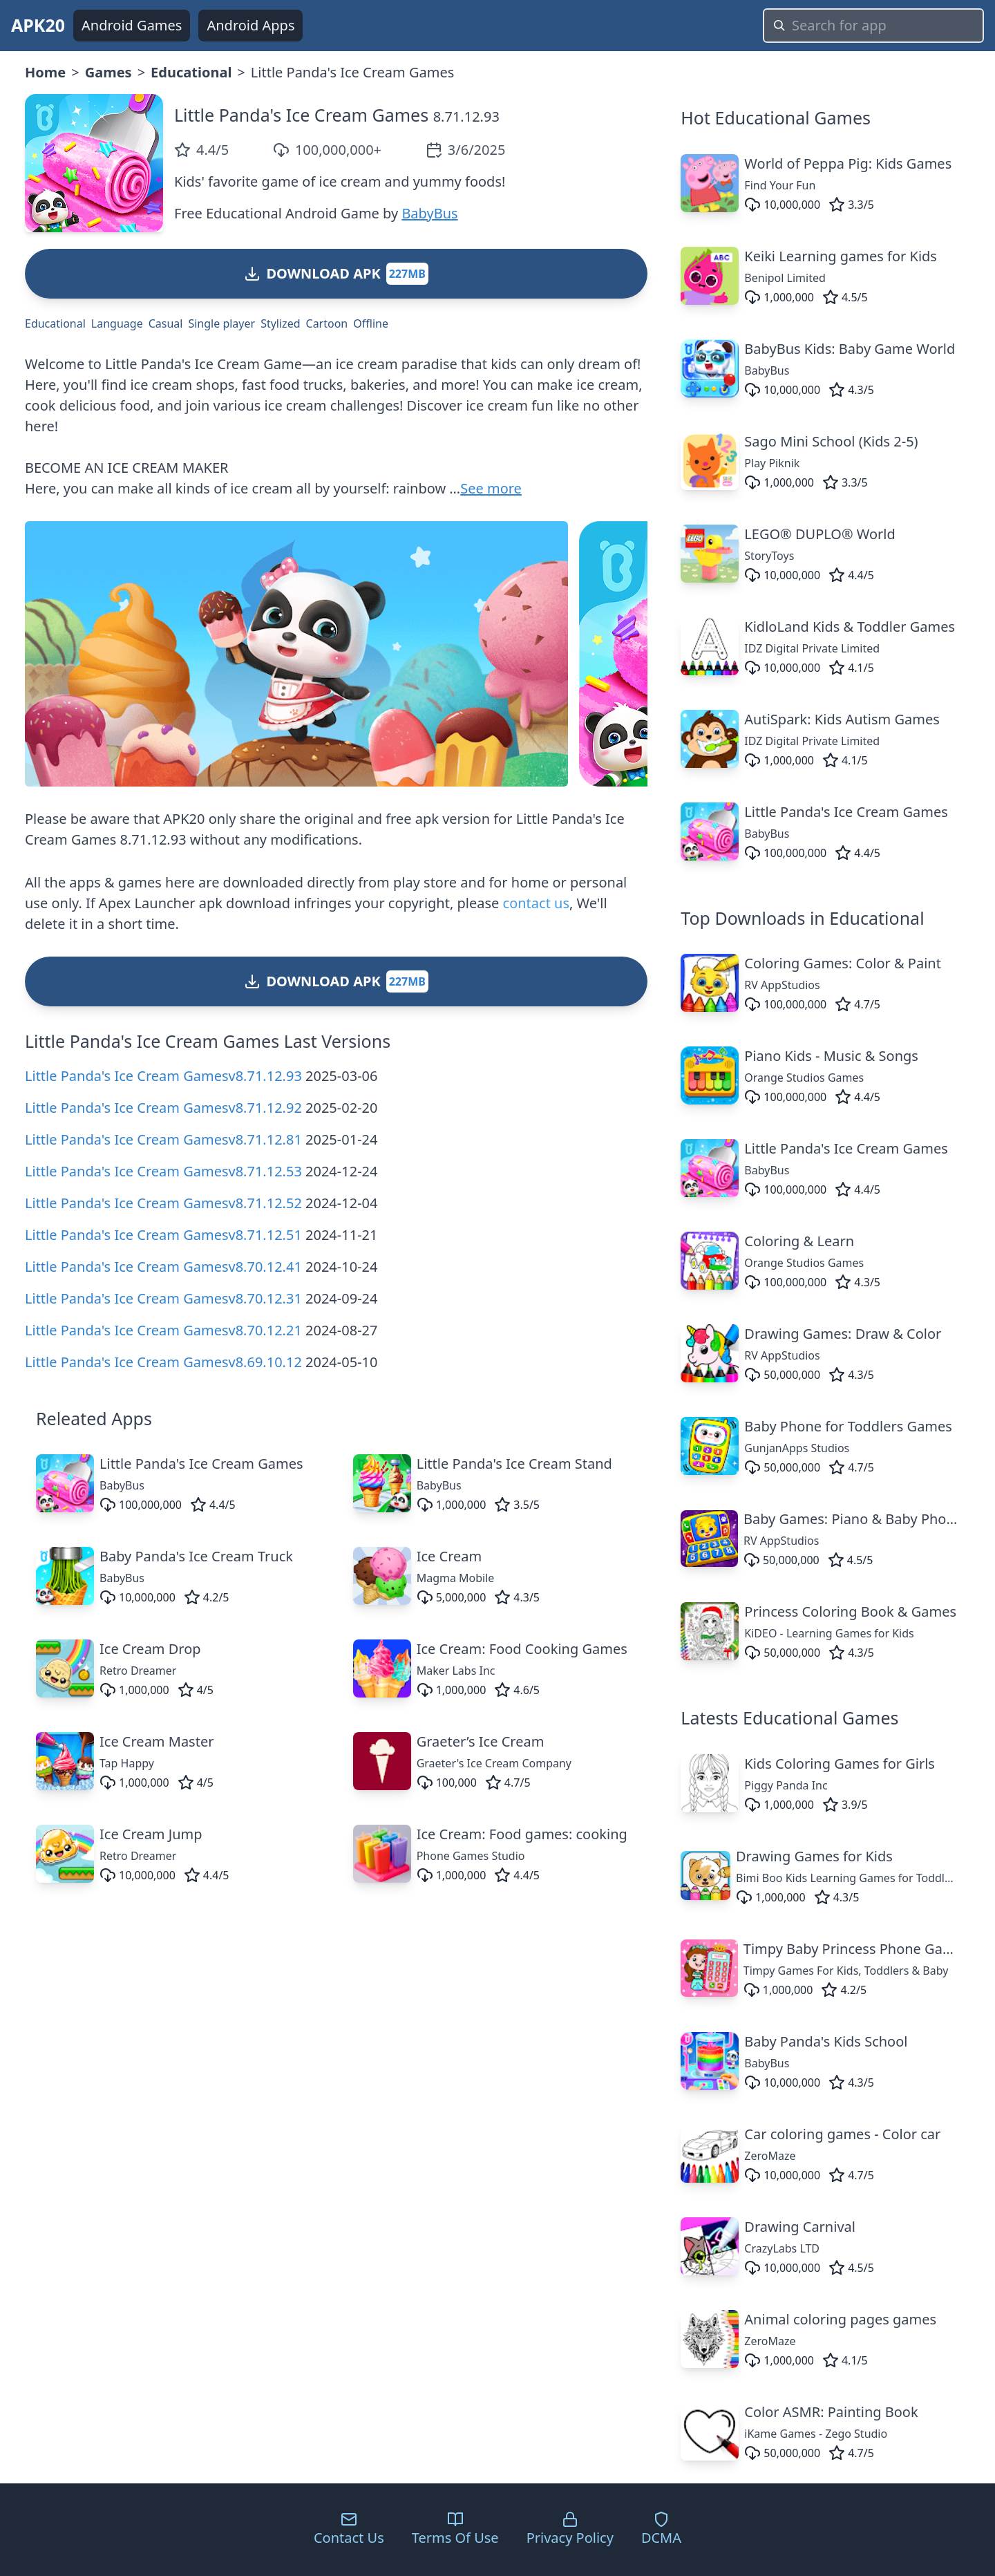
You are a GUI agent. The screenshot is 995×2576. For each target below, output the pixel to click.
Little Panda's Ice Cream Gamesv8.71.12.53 (163, 1171)
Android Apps (250, 25)
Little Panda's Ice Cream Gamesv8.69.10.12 (163, 1362)
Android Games (132, 25)
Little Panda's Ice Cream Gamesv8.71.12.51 (163, 1234)
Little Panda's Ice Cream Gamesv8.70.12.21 (163, 1330)
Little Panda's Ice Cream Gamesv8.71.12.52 (163, 1203)
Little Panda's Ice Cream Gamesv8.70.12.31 (163, 1298)
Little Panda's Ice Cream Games (301, 114)
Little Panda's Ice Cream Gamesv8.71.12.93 (163, 1075)
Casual (166, 323)
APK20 (38, 25)
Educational (191, 72)
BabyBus (429, 213)
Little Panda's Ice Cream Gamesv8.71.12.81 (163, 1139)
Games (108, 72)
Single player (221, 323)
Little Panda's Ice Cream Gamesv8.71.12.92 (163, 1107)
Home (45, 72)
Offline (370, 323)
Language (117, 323)
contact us (536, 903)
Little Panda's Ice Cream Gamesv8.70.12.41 (163, 1266)
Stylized (280, 323)
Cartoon (327, 323)
